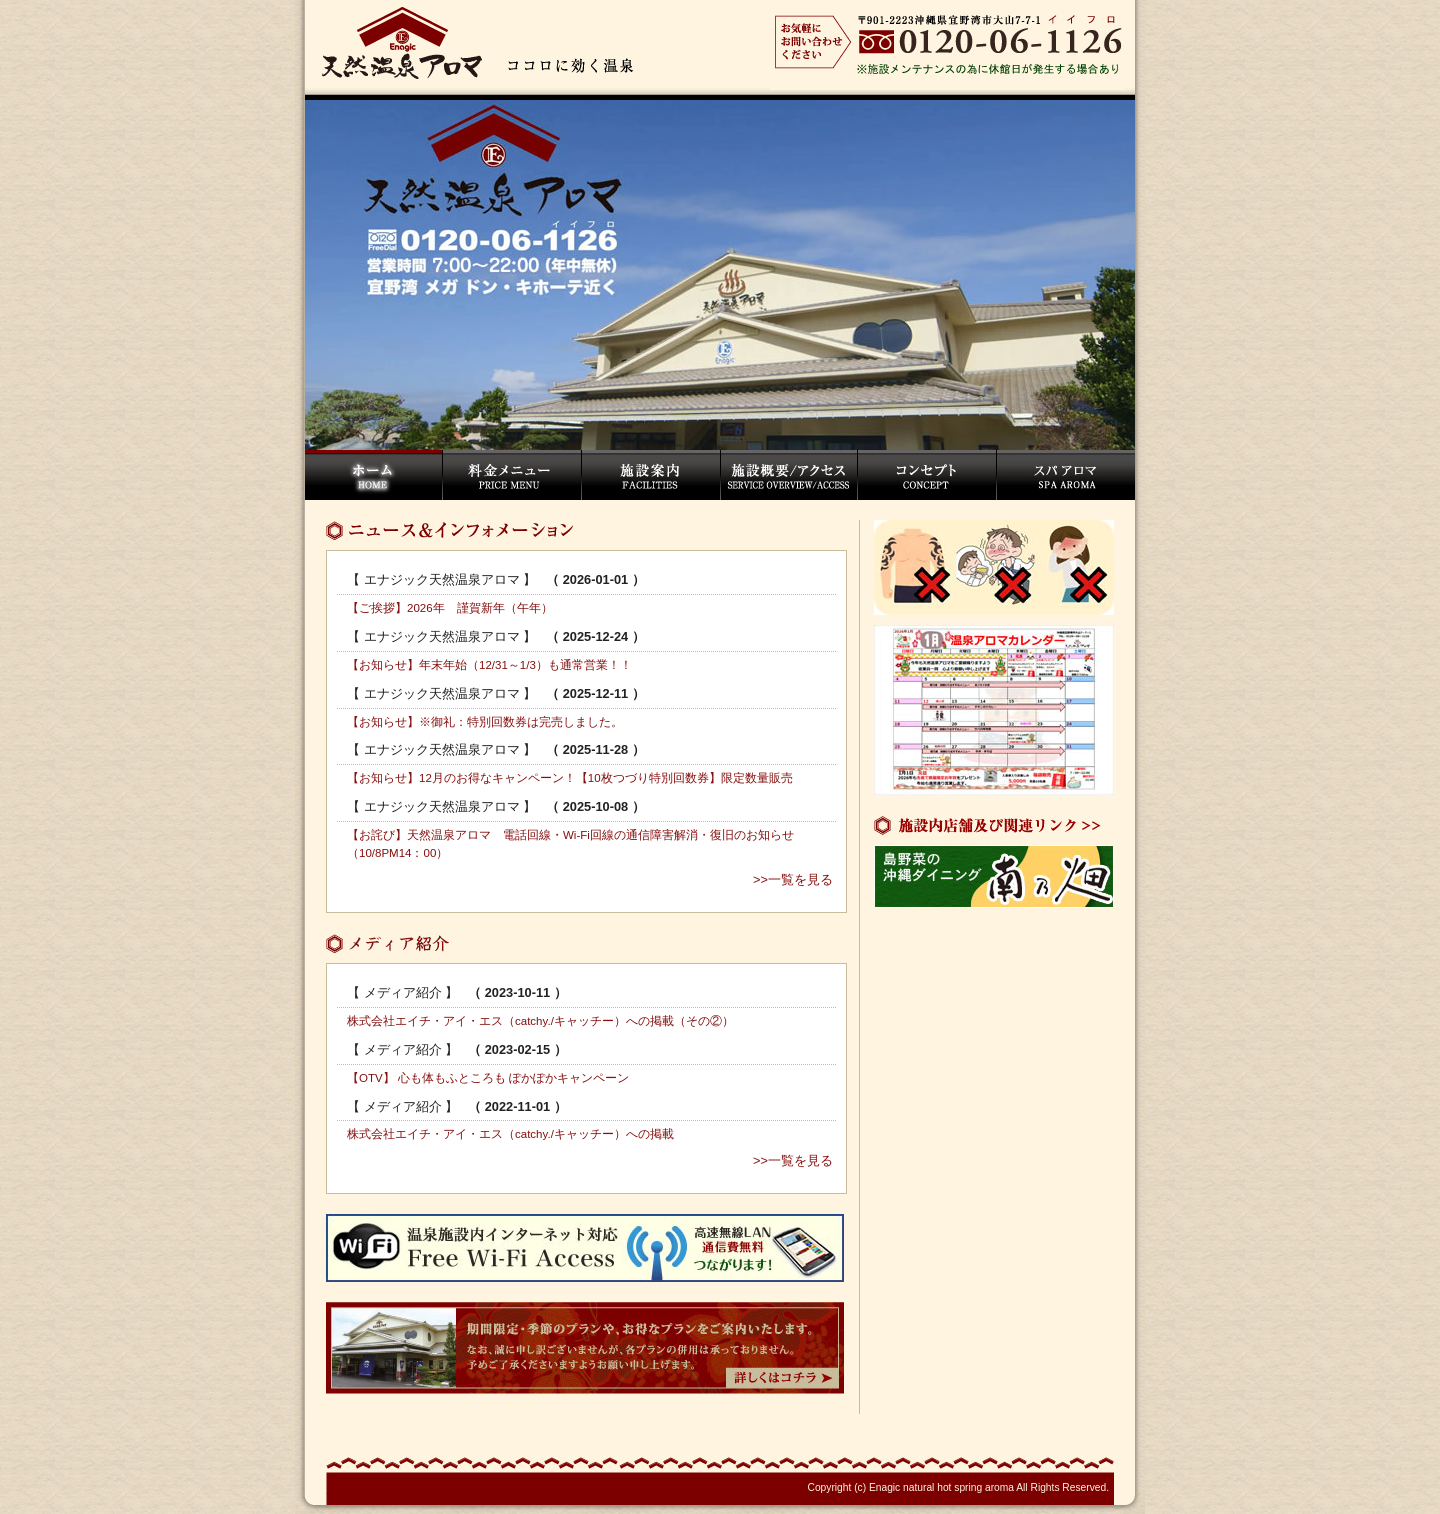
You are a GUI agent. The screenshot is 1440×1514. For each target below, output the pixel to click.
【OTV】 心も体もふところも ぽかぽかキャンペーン (488, 1078)
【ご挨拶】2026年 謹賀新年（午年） (450, 608)
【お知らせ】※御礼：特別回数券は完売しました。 (485, 722)
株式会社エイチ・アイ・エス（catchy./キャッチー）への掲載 (510, 1134)
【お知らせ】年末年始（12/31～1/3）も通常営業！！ (489, 665)
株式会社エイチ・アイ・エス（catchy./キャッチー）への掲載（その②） (540, 1021)
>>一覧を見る (793, 879)
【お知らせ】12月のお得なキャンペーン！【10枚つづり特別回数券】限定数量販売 (570, 778)
